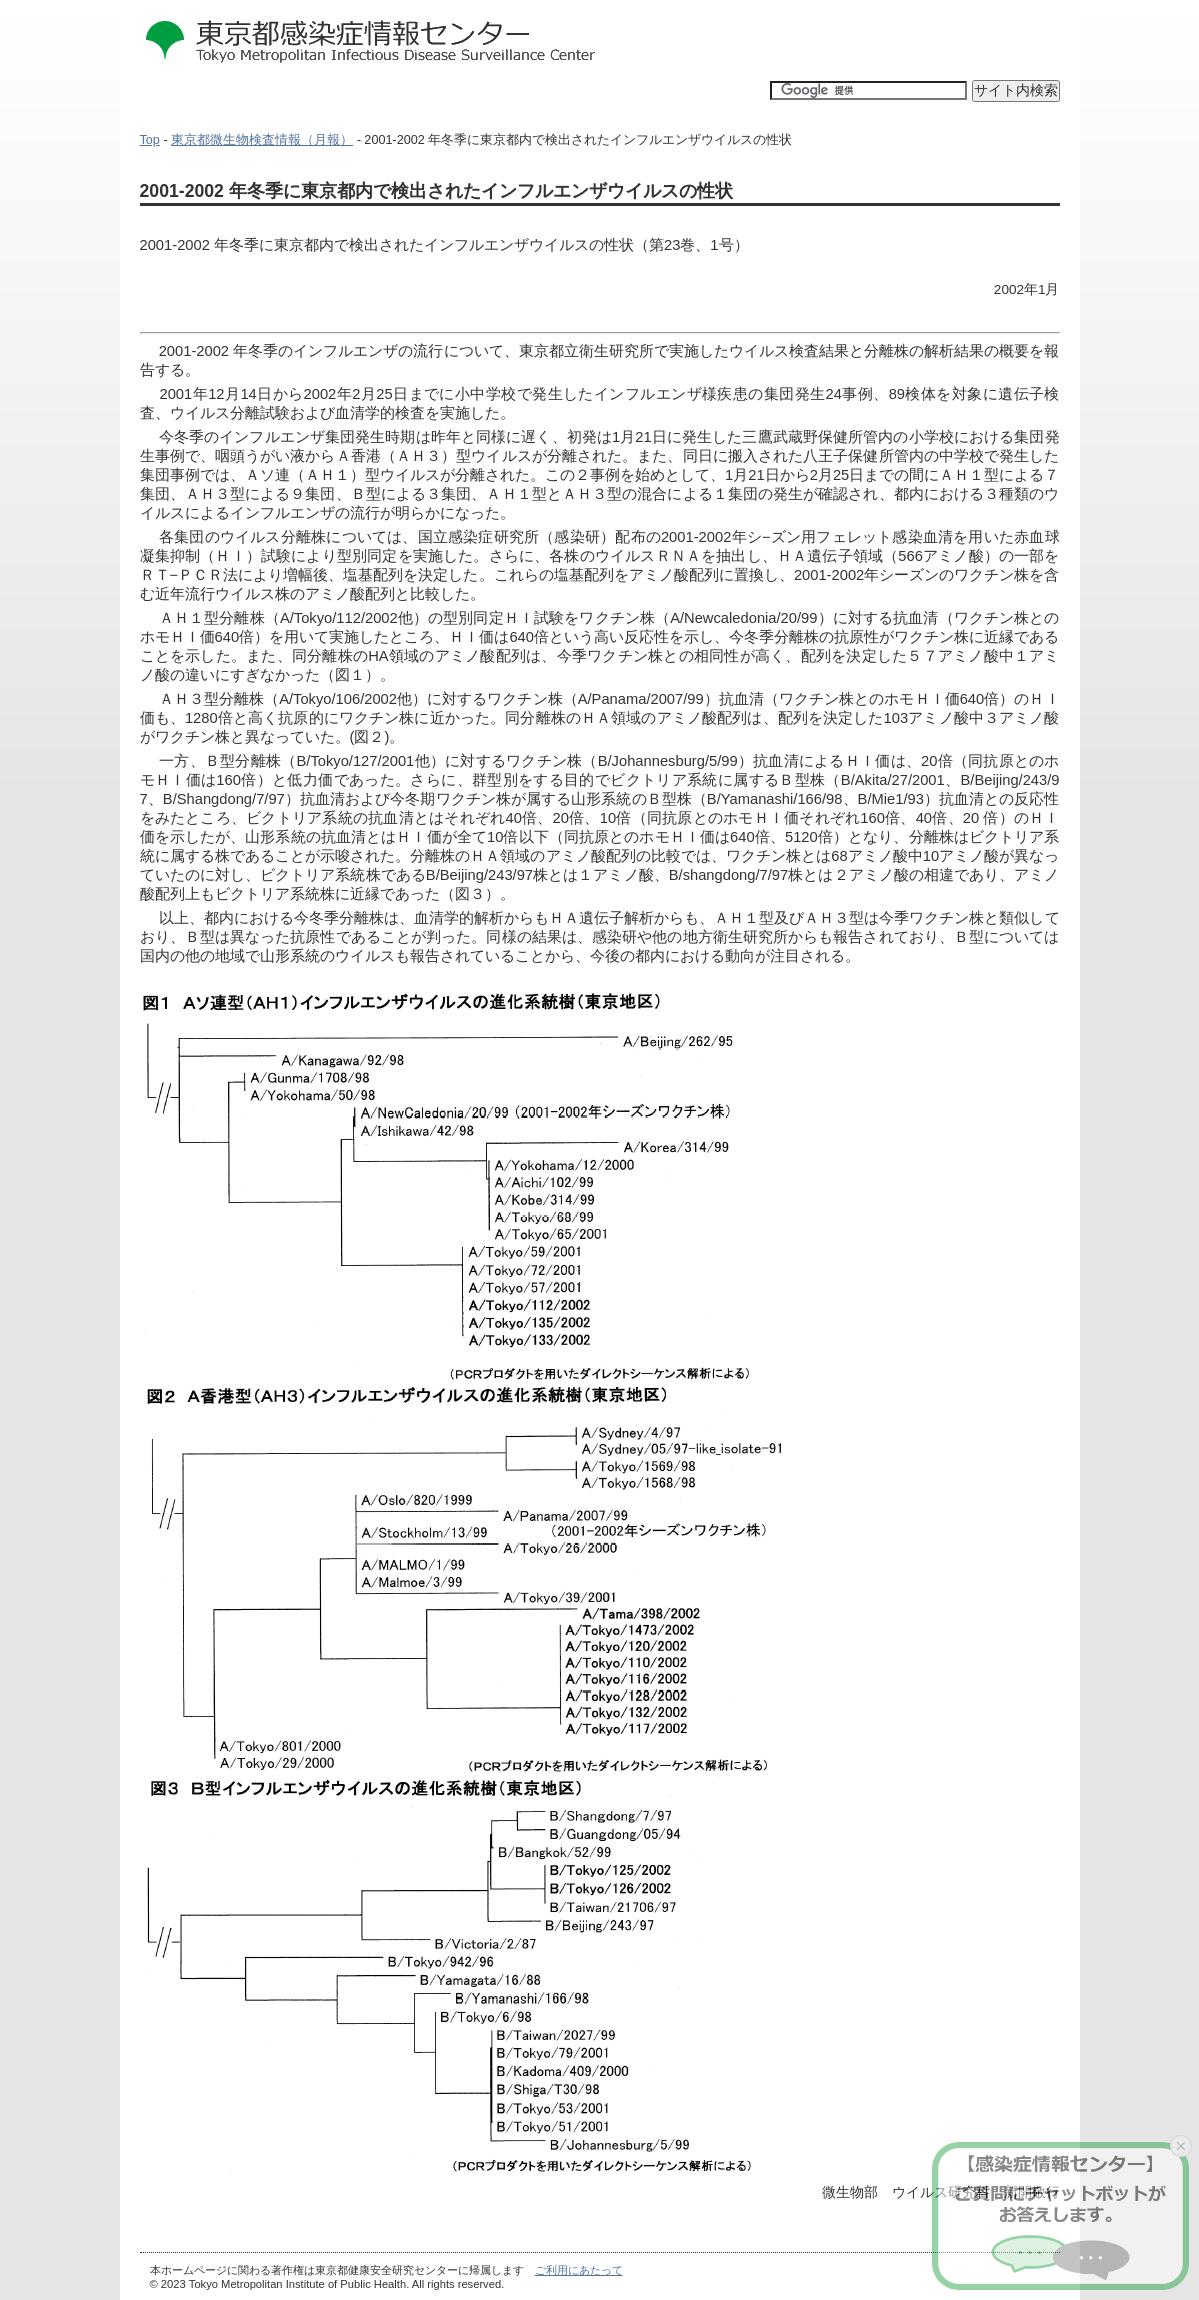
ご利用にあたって (579, 2270)
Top (150, 140)
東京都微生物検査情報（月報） (262, 140)
